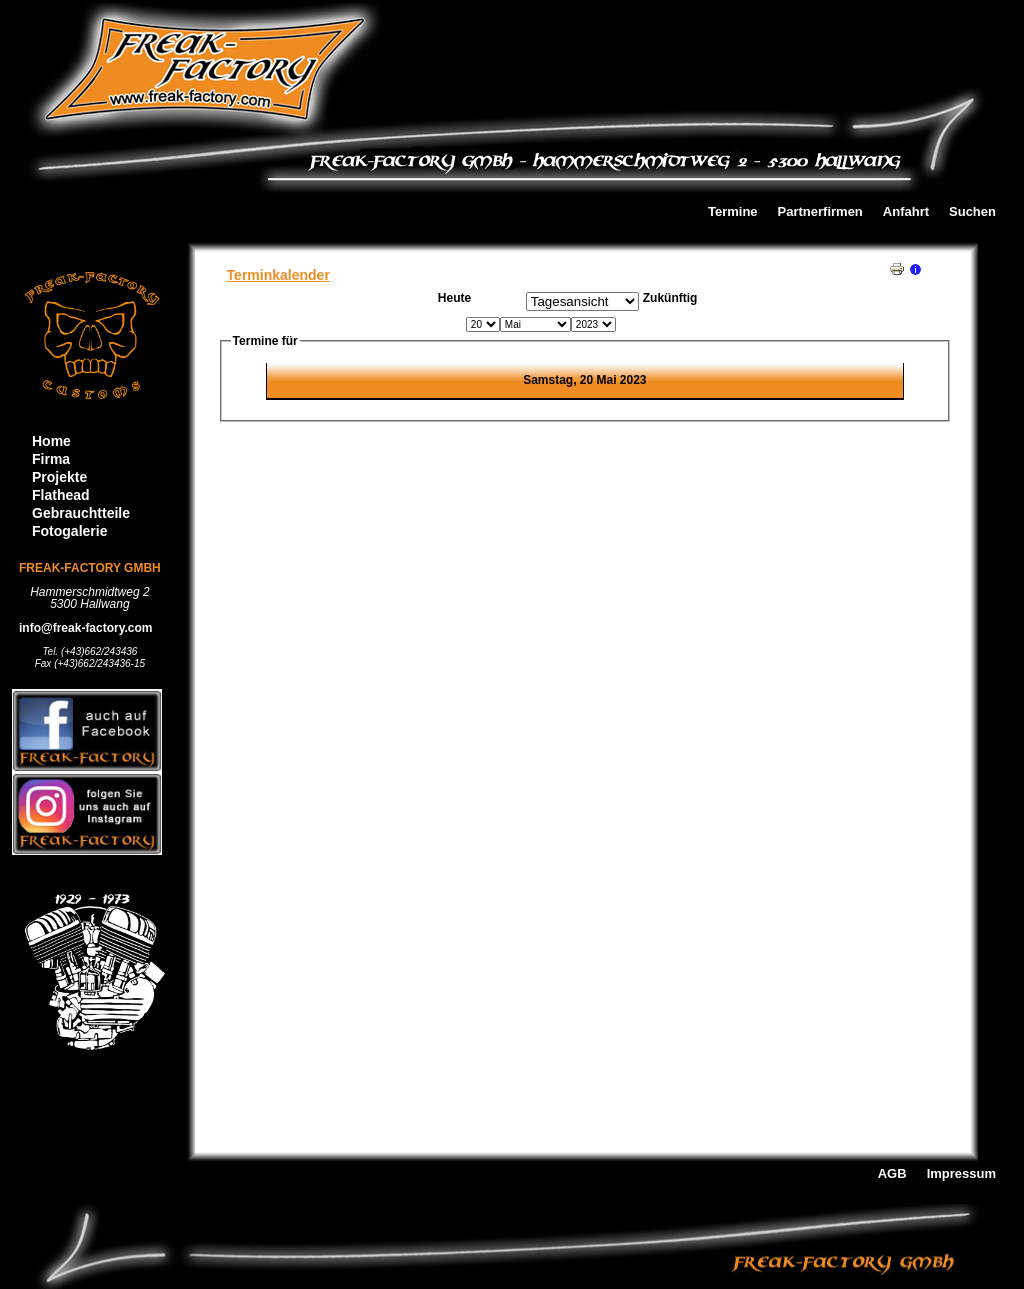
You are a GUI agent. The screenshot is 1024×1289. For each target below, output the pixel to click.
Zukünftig (670, 298)
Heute (454, 298)
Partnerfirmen (820, 212)
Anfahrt (906, 212)
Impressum (961, 1174)
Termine (733, 212)
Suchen (972, 212)
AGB (892, 1174)
